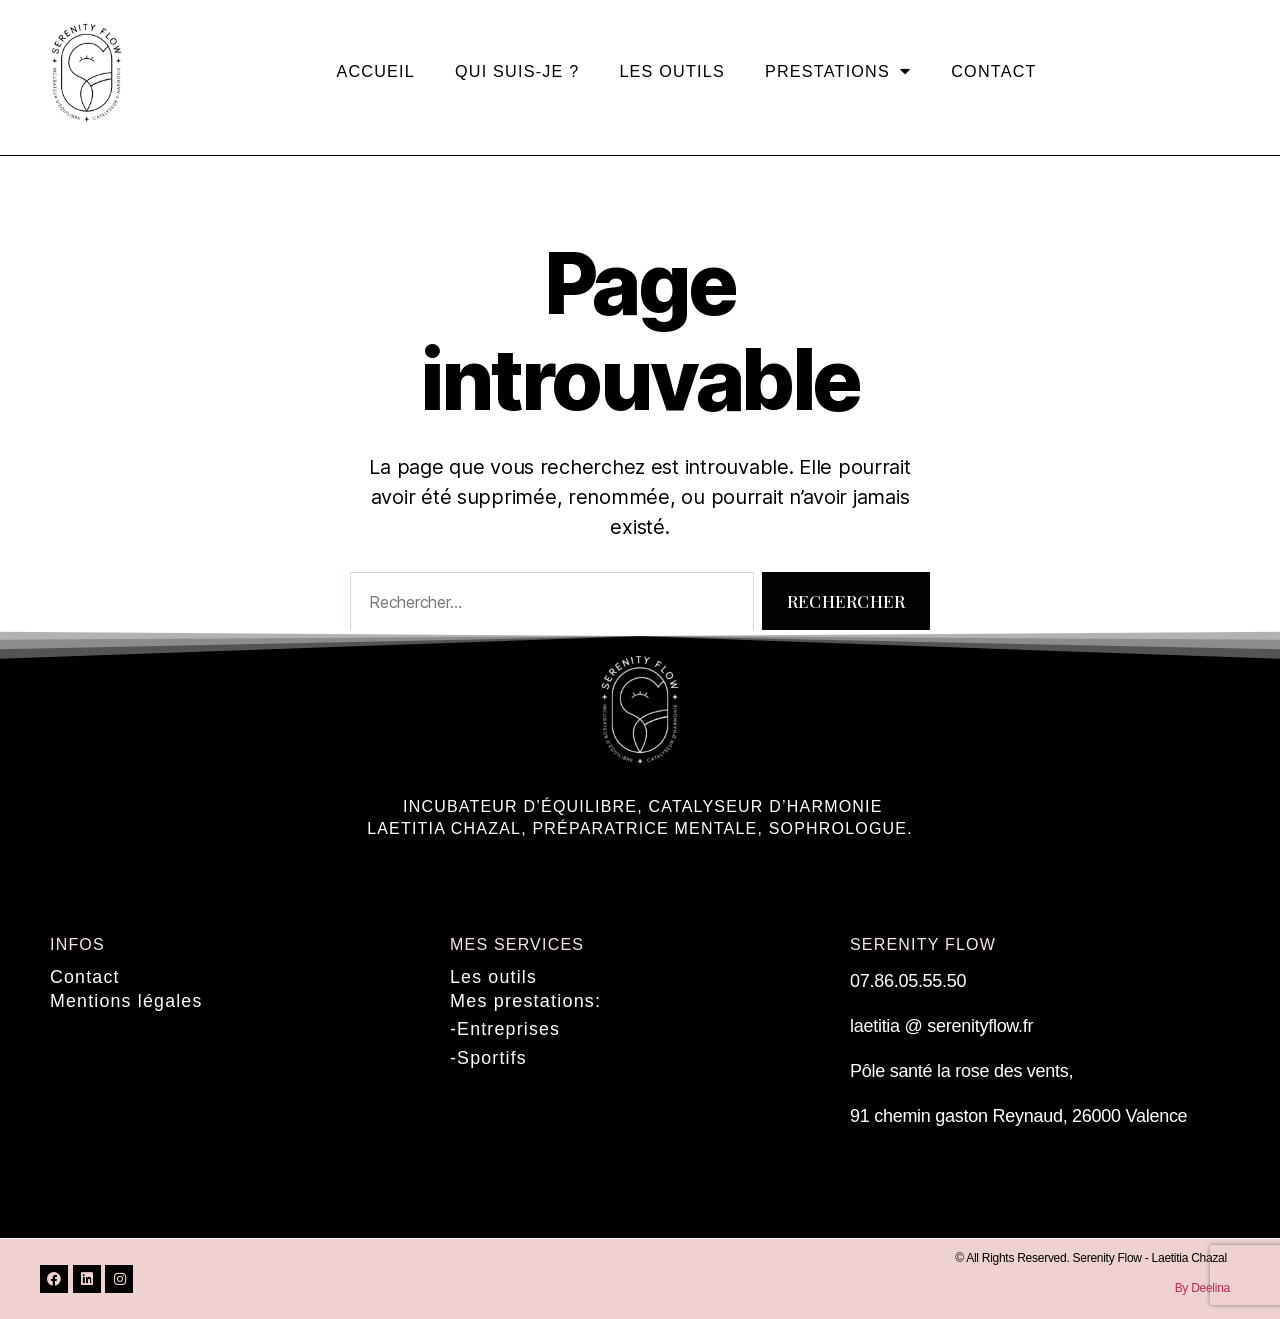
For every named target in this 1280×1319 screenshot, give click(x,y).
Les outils (672, 71)
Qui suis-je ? (517, 71)
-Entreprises (505, 1028)
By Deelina (1202, 1288)
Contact (993, 71)
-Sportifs (489, 1056)
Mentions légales (127, 1000)
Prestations (838, 71)
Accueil (375, 71)
